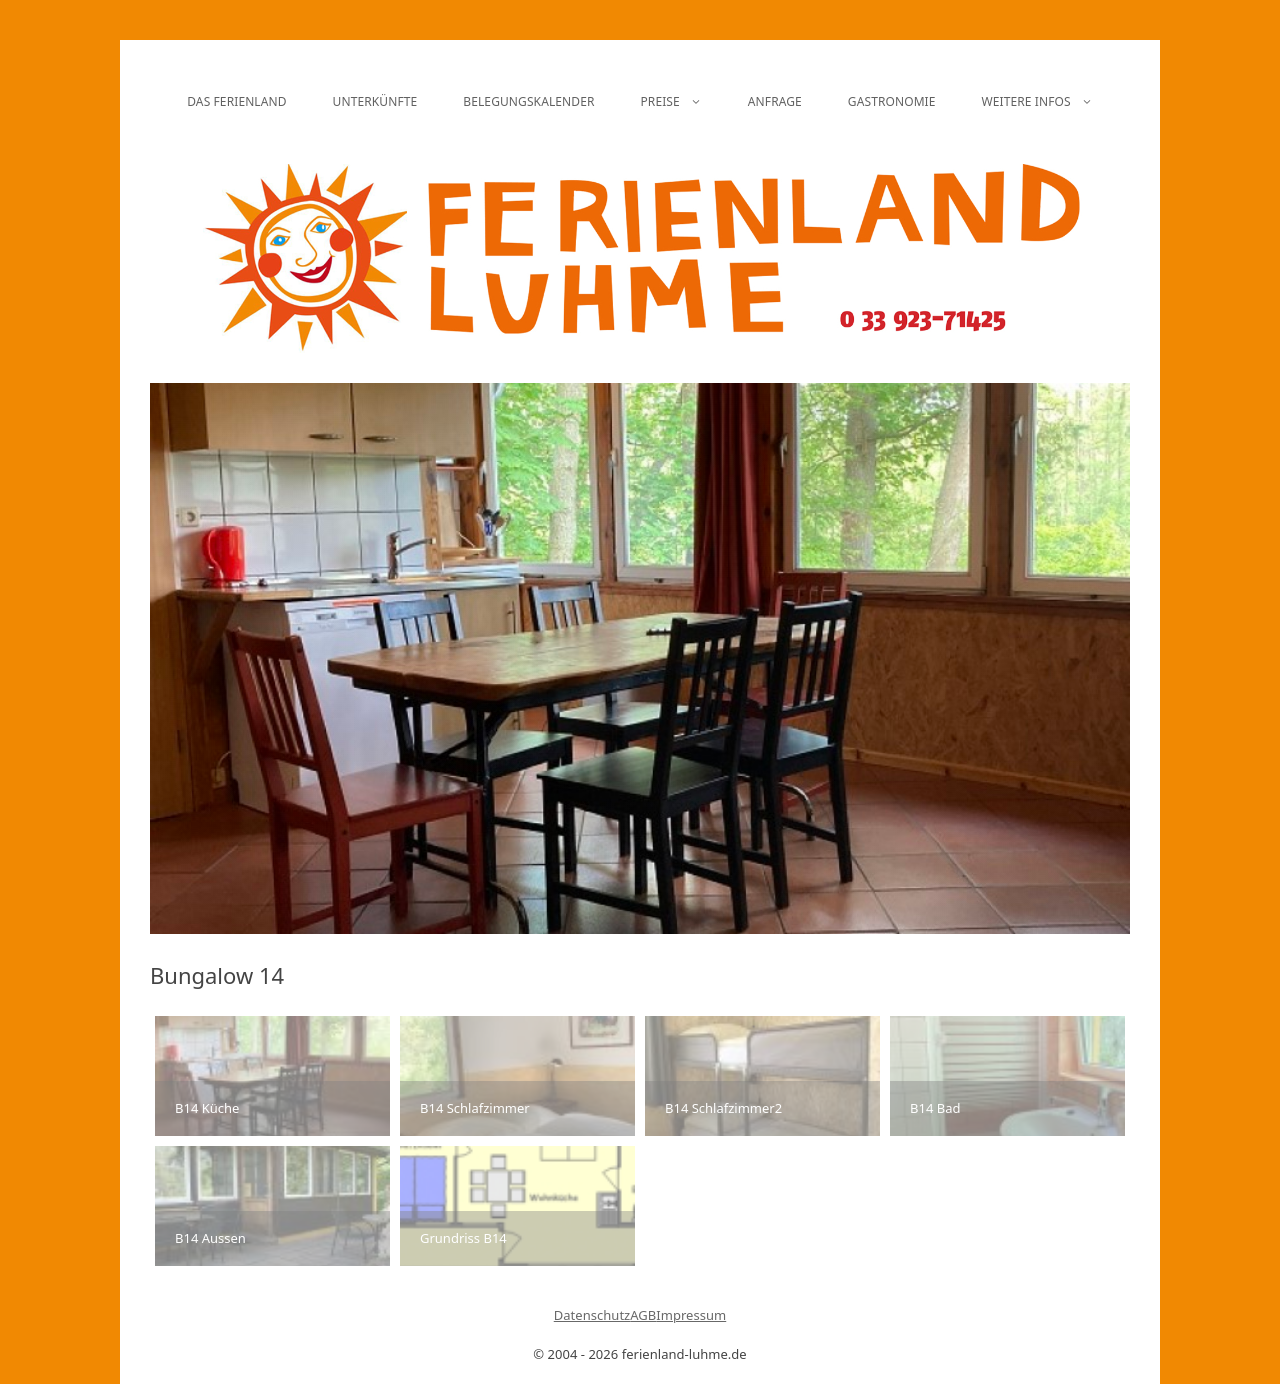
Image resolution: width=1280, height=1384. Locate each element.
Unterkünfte (375, 101)
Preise (682, 102)
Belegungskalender (528, 101)
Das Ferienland (236, 101)
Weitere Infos (1049, 102)
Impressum (691, 1315)
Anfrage (775, 101)
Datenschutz (592, 1315)
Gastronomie (892, 101)
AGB (643, 1315)
